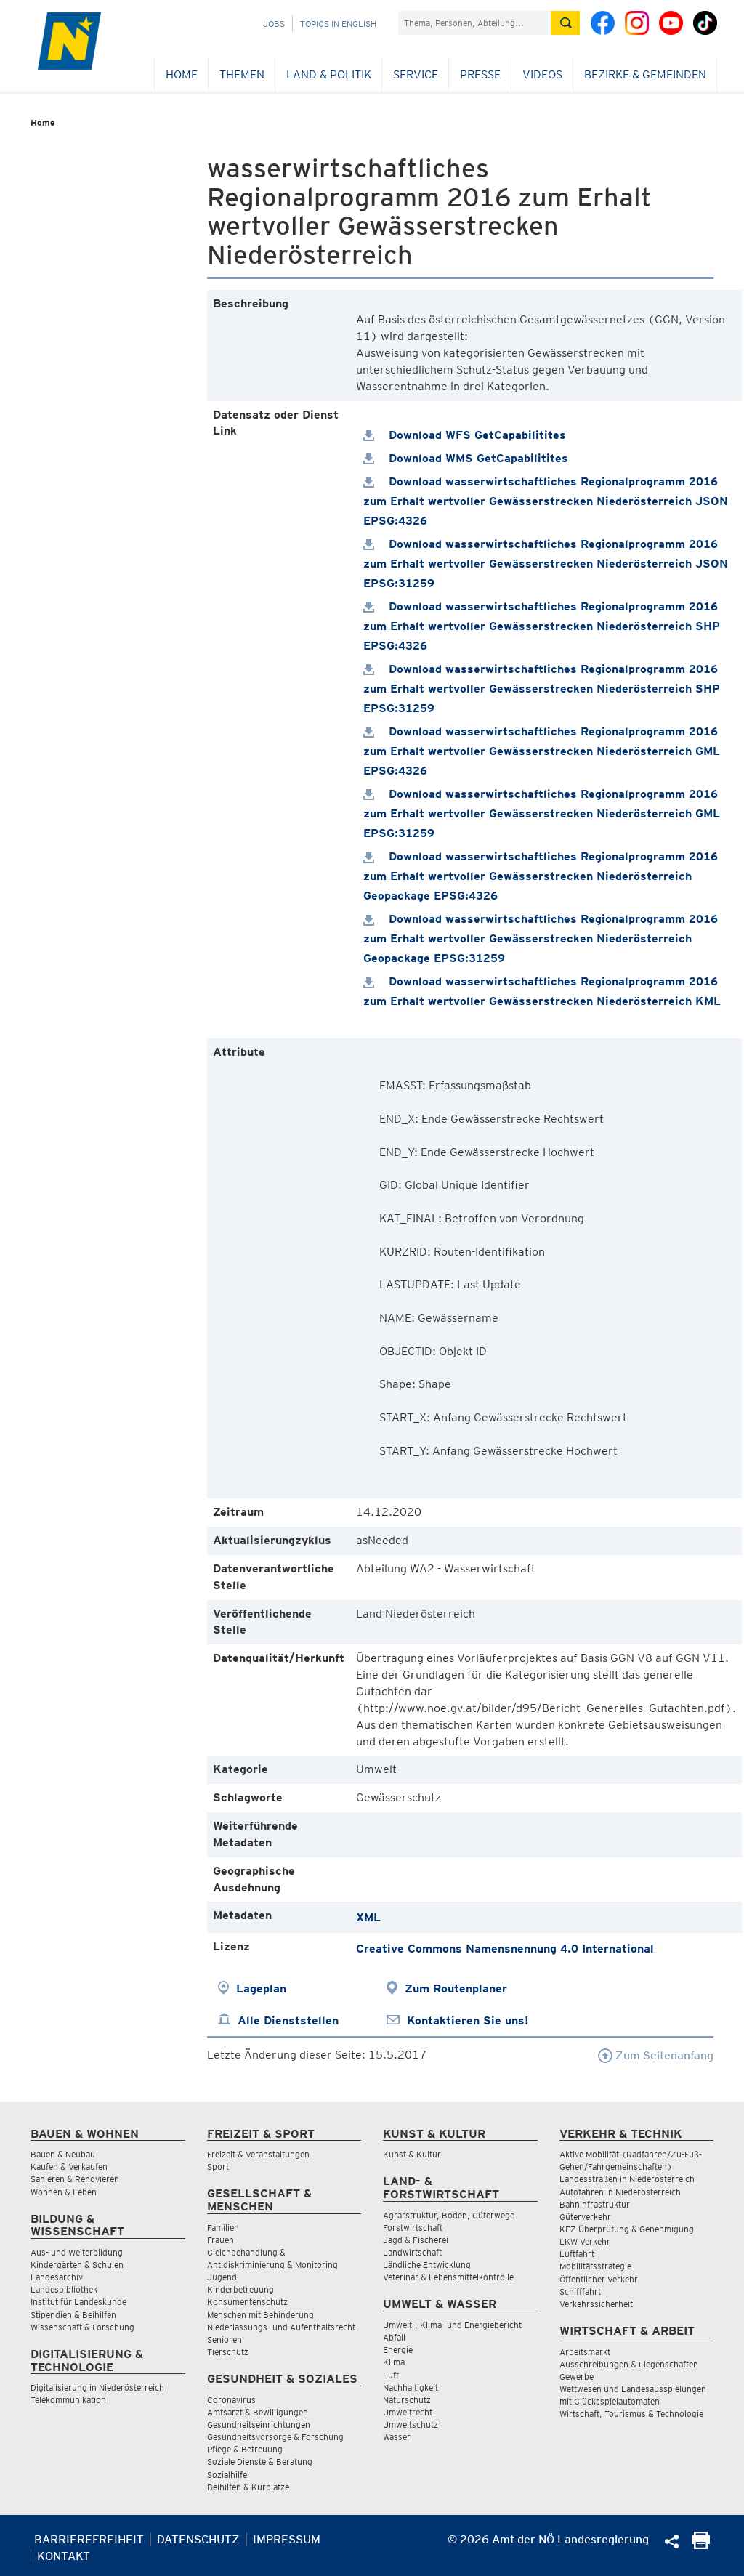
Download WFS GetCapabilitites (464, 435)
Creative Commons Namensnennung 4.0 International (505, 1948)
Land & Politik (328, 74)
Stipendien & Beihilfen (73, 2314)
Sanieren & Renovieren (75, 2178)
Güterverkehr (585, 2216)
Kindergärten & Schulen (77, 2264)
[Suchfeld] (474, 23)
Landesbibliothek (64, 2289)
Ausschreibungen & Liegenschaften (628, 2364)
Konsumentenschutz (247, 2301)
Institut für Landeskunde (78, 2301)
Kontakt (63, 2556)
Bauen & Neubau (63, 2154)
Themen (241, 74)
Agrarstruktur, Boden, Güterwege (448, 2215)
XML (368, 1917)
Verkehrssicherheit (596, 2303)
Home (182, 74)
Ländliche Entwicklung (427, 2264)
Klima (394, 2362)
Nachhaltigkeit (410, 2387)
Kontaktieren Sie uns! (467, 2020)
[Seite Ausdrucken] (700, 2545)
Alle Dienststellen (288, 2020)
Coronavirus (231, 2399)
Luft (391, 2375)
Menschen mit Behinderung (260, 2314)
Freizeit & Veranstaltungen (258, 2154)
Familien (223, 2227)
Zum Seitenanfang (655, 2055)
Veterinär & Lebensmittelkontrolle (448, 2277)
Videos (542, 74)
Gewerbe (576, 2376)
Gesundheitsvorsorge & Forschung (275, 2436)
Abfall (394, 2337)
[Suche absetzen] (565, 23)
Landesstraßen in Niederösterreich (627, 2178)
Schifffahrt (580, 2291)
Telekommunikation (68, 2399)
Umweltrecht (407, 2412)
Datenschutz (198, 2539)
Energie (398, 2349)
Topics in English (338, 23)
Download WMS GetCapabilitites (465, 458)
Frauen (220, 2239)
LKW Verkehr (584, 2241)
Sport (218, 2166)
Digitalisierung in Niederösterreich (97, 2387)
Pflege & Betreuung (245, 2449)
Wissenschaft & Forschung (82, 2327)
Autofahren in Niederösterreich (620, 2192)
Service (415, 74)
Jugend (222, 2277)
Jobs (274, 23)
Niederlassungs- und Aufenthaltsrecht (281, 2327)
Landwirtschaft (412, 2252)
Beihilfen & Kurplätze (248, 2487)
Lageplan (261, 1988)
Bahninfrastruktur (594, 2204)
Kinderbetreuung (240, 2289)
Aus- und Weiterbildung (77, 2252)
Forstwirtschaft (412, 2227)
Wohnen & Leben (64, 2192)
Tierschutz (227, 2351)
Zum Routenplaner (456, 1988)
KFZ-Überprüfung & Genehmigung (626, 2229)
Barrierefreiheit (89, 2539)
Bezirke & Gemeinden (645, 74)
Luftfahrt (576, 2253)
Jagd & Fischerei (415, 2239)
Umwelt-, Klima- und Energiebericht (452, 2324)
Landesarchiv (57, 2277)
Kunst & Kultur (412, 2154)
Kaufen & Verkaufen (69, 2166)
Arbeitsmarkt (584, 2351)
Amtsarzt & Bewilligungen (257, 2412)
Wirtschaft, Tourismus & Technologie (631, 2413)
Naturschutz (407, 2399)
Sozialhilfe (227, 2474)
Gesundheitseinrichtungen (258, 2424)
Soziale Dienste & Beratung (259, 2461)
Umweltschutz (410, 2424)
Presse (480, 74)
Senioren (224, 2339)
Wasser (397, 2436)
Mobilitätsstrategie (595, 2266)
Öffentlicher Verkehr (598, 2279)
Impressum (286, 2539)
